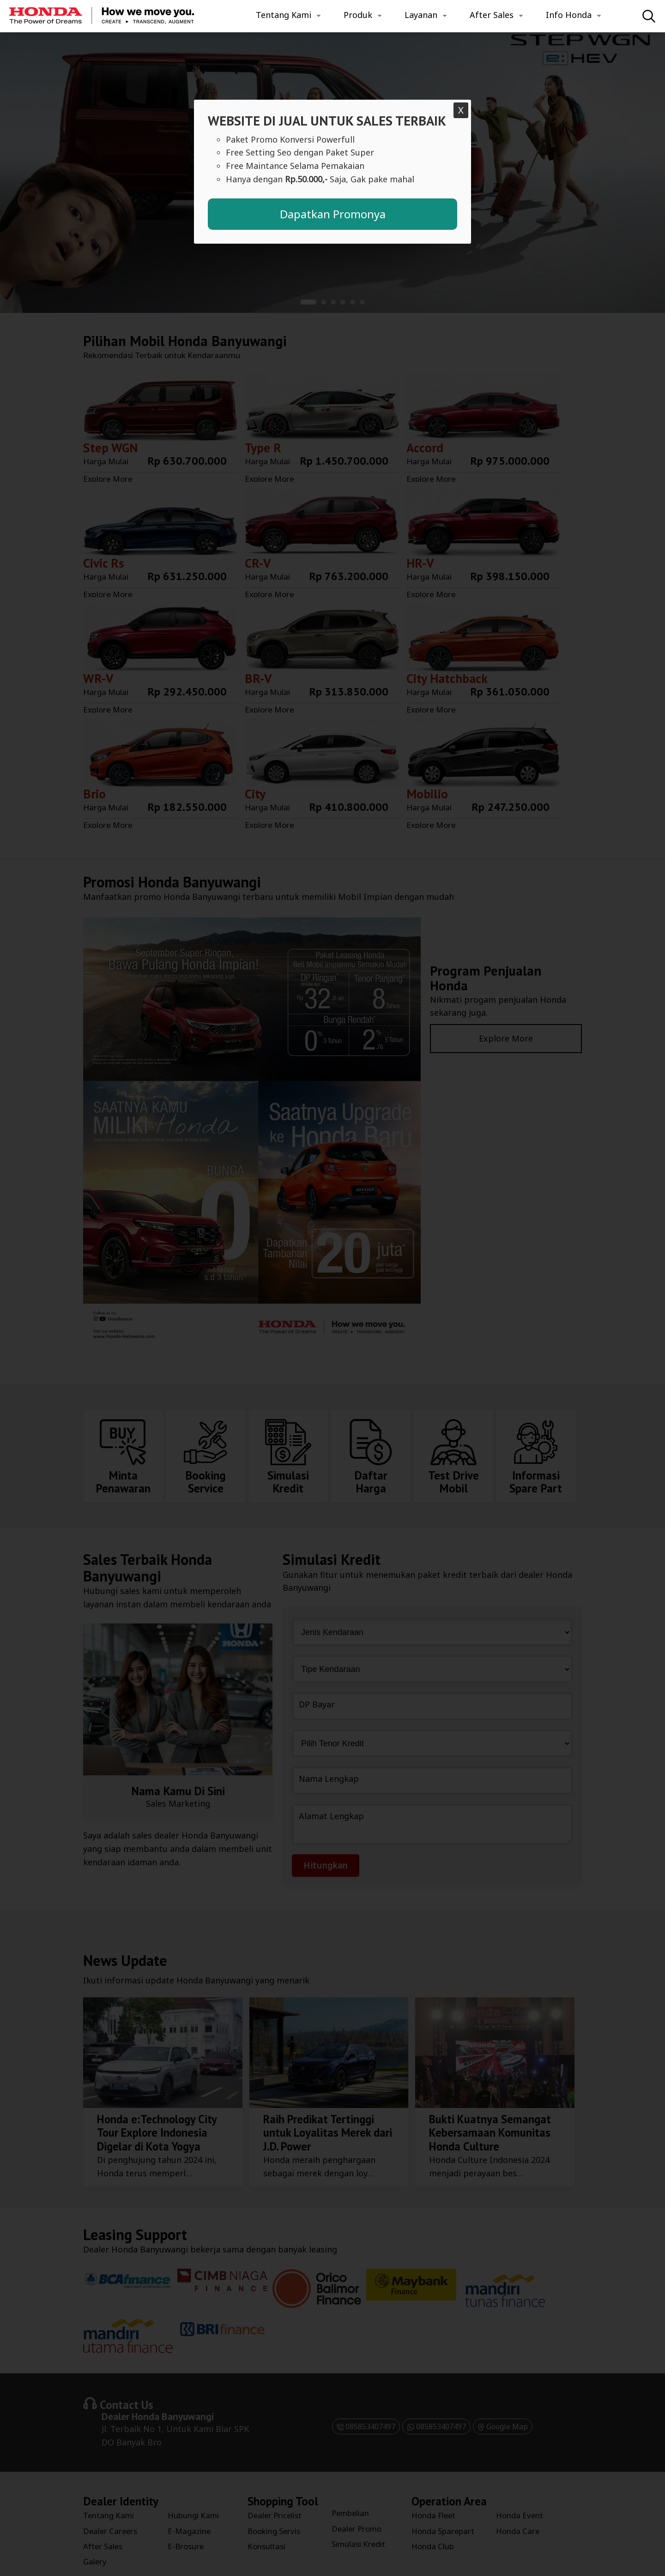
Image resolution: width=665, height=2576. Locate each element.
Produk (358, 14)
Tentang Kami (283, 14)
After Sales (492, 14)
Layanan (421, 14)
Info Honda (569, 14)
